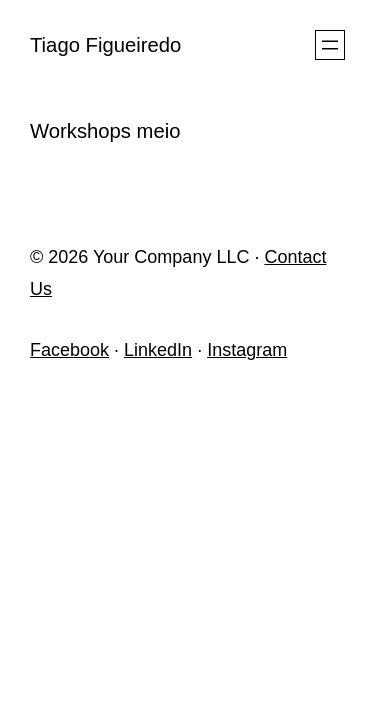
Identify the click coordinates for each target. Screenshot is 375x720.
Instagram (247, 350)
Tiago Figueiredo (105, 45)
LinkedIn (158, 350)
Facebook (69, 350)
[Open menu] (330, 45)
